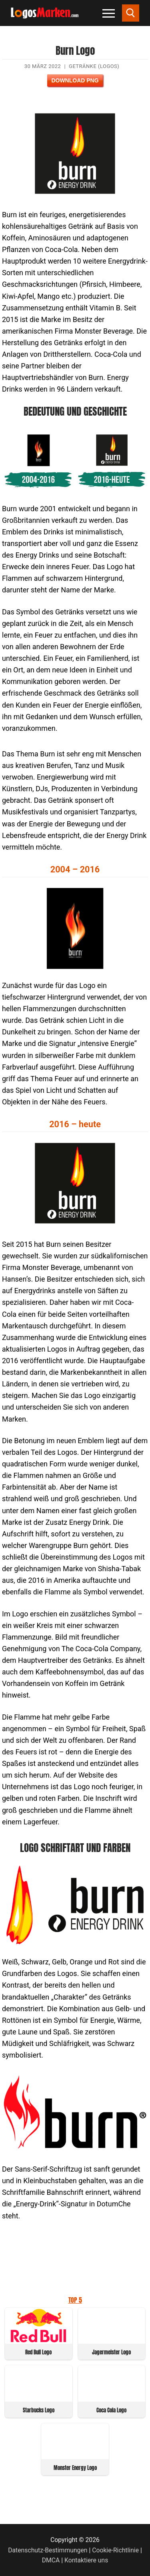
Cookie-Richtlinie (115, 2550)
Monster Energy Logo (75, 2468)
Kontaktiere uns (86, 2560)
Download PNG (74, 80)
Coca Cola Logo (111, 2410)
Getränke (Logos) (94, 66)
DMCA (51, 2560)
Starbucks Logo (38, 2410)
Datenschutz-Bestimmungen (47, 2550)
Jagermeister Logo (111, 2352)
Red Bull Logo (38, 2352)
